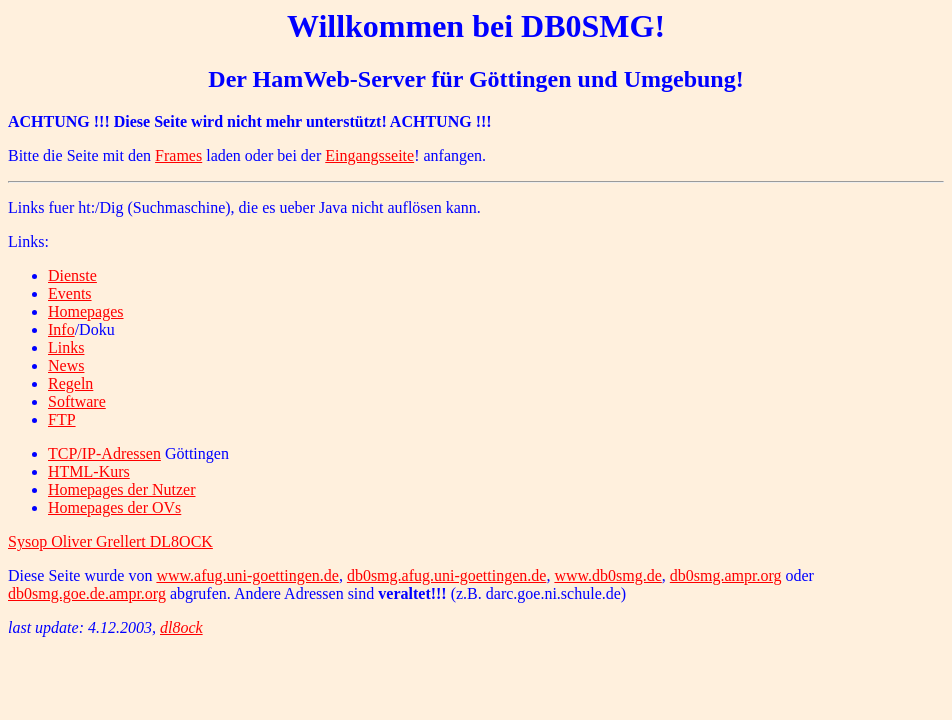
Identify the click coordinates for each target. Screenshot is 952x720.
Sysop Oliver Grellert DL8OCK (110, 541)
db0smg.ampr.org (726, 575)
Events (70, 293)
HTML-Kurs (89, 471)
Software (77, 401)
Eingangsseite (369, 155)
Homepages (86, 311)
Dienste (72, 275)
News (66, 365)
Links (66, 347)
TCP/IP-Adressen (104, 453)
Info (61, 329)
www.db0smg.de (607, 575)
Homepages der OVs (114, 507)
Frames (178, 155)
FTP (62, 419)
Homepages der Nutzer (122, 489)
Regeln (70, 383)
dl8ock (181, 627)
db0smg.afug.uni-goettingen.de (447, 575)
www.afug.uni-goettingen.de (247, 575)
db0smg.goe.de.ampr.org (87, 593)
